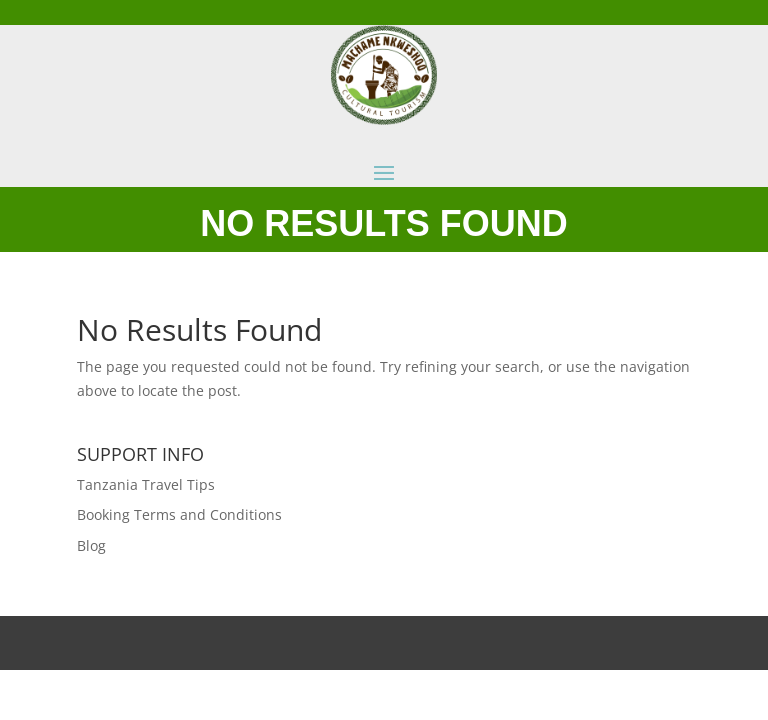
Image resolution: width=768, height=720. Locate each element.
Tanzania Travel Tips (146, 484)
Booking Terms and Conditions (179, 514)
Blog (91, 545)
